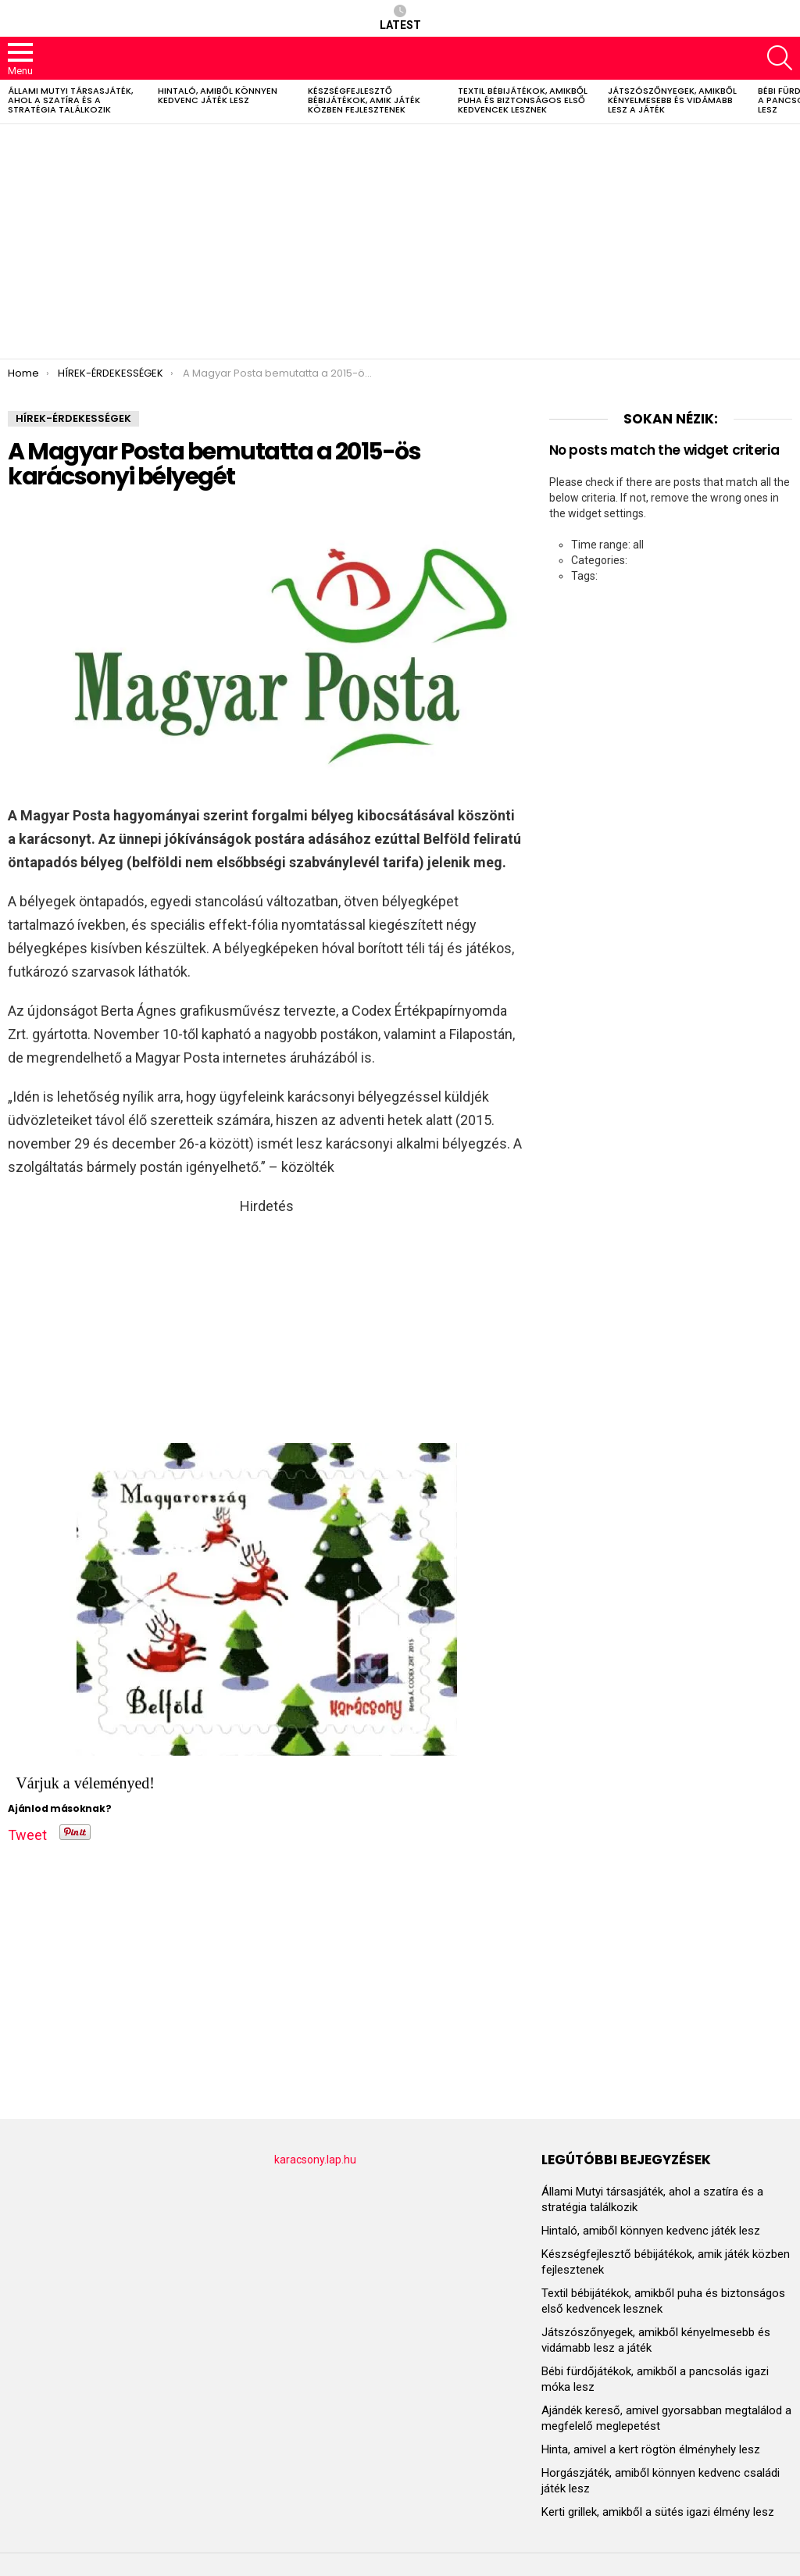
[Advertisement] (400, 241)
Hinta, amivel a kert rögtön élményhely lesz (650, 2449)
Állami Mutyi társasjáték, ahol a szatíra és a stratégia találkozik (70, 100)
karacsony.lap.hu (315, 2159)
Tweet (27, 1832)
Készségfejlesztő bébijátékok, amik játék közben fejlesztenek (364, 100)
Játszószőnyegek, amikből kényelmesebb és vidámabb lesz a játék (672, 100)
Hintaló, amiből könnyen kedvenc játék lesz (217, 95)
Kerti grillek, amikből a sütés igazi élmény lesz (657, 2512)
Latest (400, 18)
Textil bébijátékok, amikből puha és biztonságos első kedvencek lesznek (523, 100)
